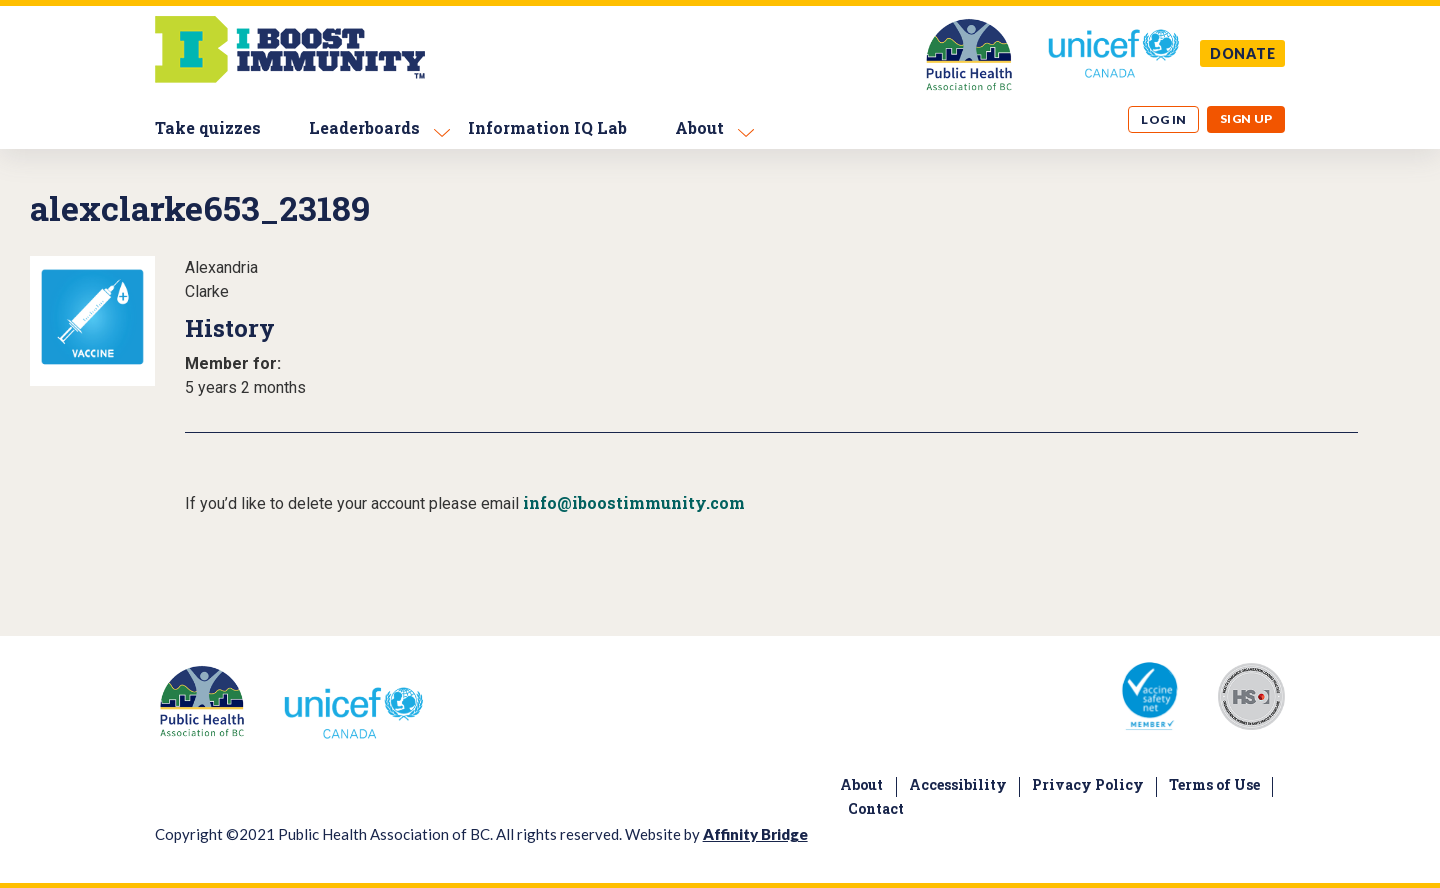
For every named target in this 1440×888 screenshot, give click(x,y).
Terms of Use (1214, 784)
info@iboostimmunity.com (634, 502)
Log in (1164, 119)
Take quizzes (208, 127)
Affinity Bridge (755, 834)
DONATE (1243, 53)
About (699, 127)
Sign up (1246, 118)
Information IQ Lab (547, 127)
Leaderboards (364, 127)
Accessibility (958, 784)
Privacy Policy (1088, 784)
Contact (876, 808)
